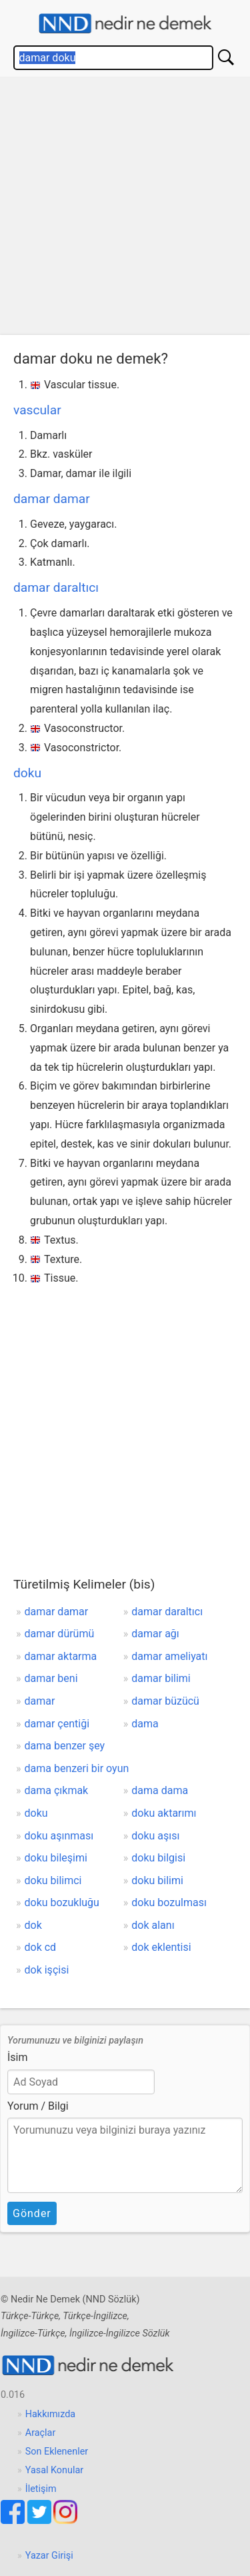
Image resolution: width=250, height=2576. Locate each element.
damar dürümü (60, 1633)
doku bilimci (53, 1880)
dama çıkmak (57, 1790)
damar (40, 1701)
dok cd (41, 1947)
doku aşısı (155, 1835)
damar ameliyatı (169, 1656)
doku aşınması (59, 1835)
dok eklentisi (161, 1947)
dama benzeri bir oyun (77, 1768)
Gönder (32, 2213)
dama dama (159, 1790)
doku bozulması (169, 1902)
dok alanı (152, 1925)
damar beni (51, 1678)
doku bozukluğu (62, 1902)
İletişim (41, 2489)
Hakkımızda (50, 2414)
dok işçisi (47, 1970)
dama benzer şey (65, 1745)
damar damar (51, 498)
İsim (17, 2057)
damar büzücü (165, 1701)
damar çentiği (57, 1723)
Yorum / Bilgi (38, 2106)
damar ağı (155, 1633)
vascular (37, 410)
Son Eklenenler (56, 2451)
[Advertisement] (125, 209)
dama (144, 1723)
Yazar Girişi (49, 2555)
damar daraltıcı (56, 587)
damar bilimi (160, 1678)
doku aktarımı (163, 1813)
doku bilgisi (158, 1857)
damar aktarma (61, 1656)
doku (27, 773)
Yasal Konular (54, 2470)
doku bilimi (157, 1880)
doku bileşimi (56, 1857)
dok (33, 1925)
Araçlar (40, 2433)
